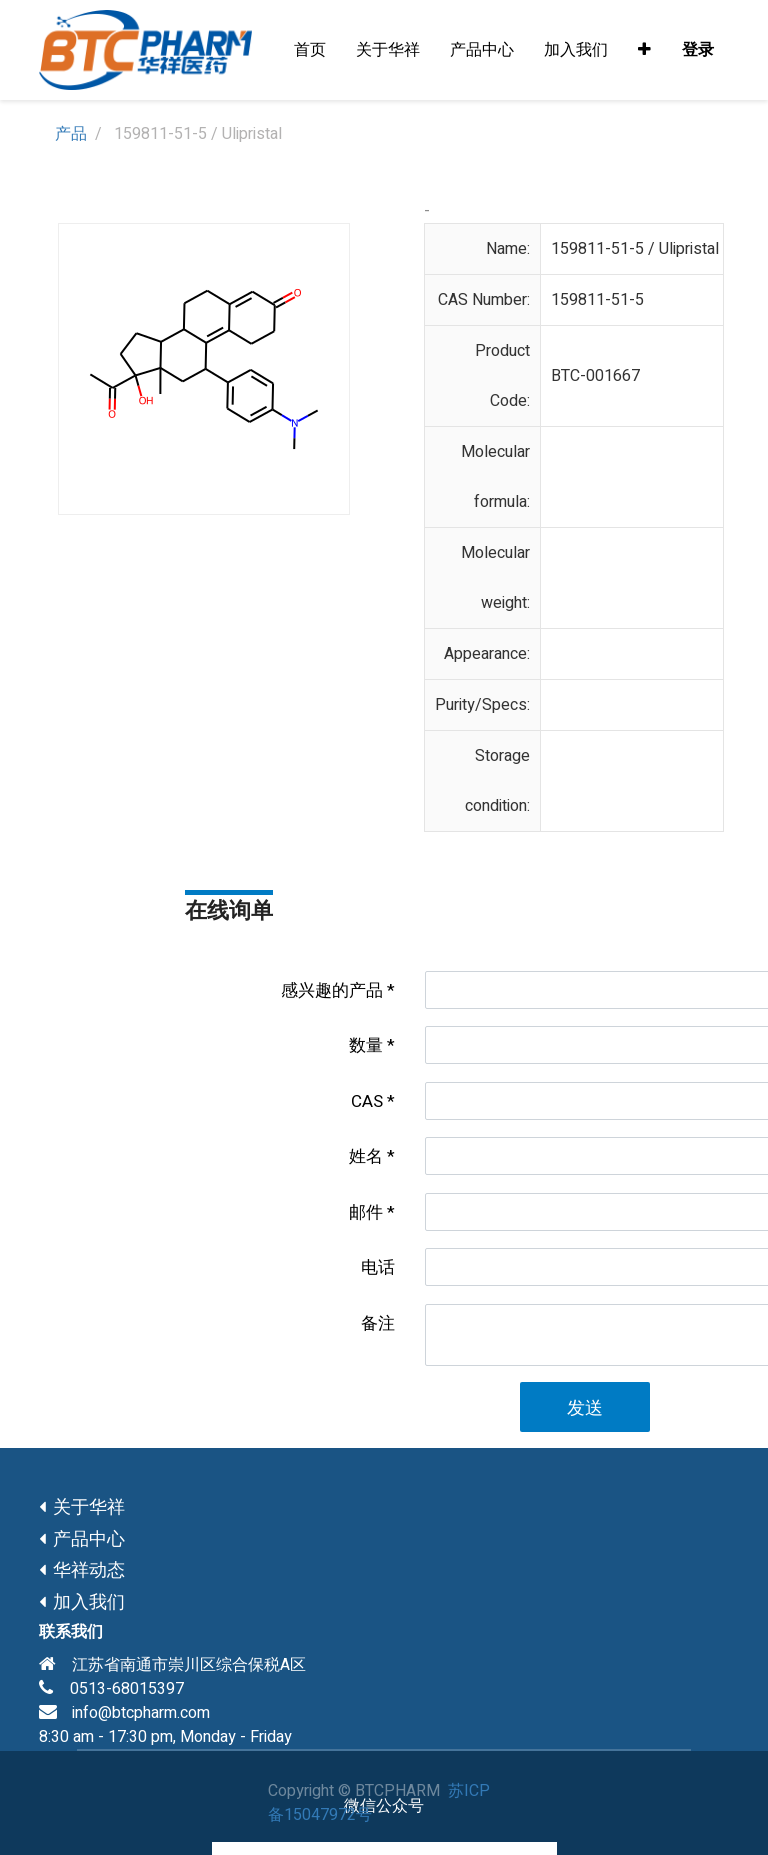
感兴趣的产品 (332, 990)
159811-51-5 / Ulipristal (635, 249)
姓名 (366, 1156)
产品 (71, 134)
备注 (378, 1323)
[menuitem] (310, 50)
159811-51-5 (597, 300)
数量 (366, 1045)
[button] (644, 50)
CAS (367, 1101)
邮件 (366, 1212)
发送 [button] (585, 1408)
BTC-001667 (595, 376)
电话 (378, 1267)
